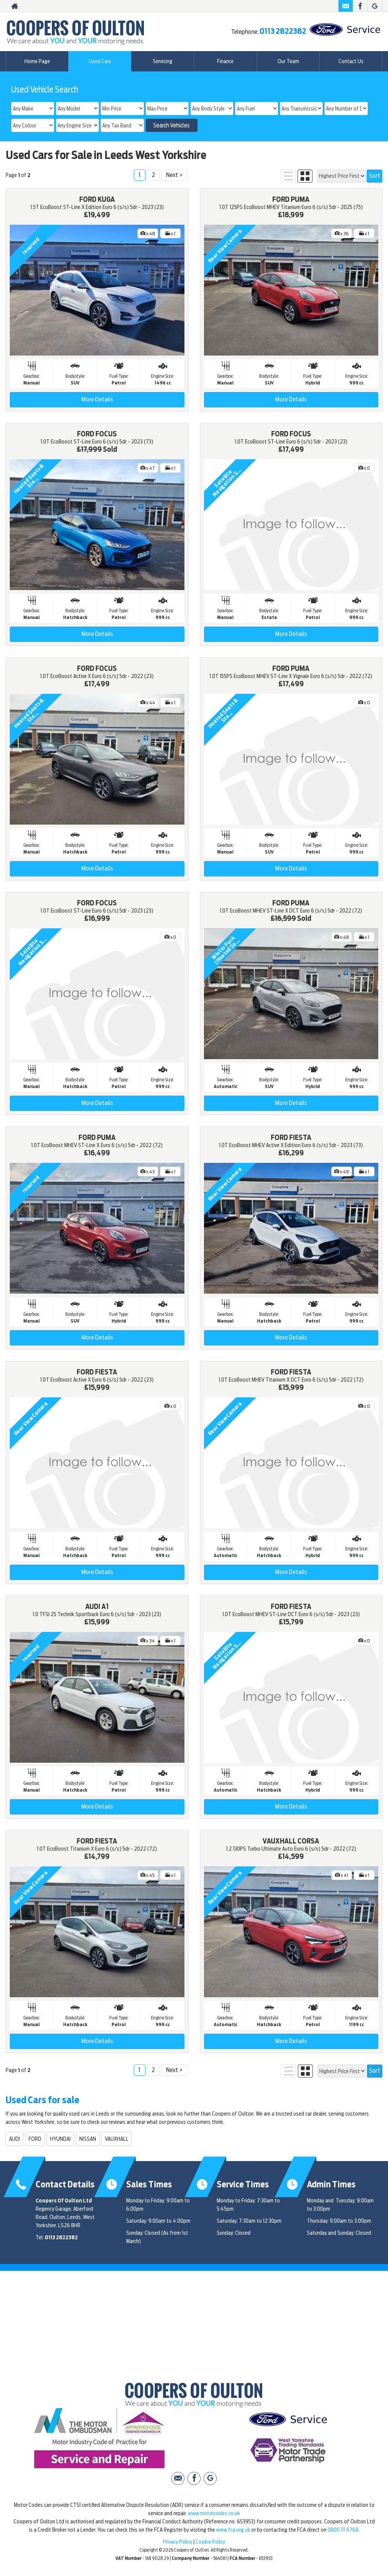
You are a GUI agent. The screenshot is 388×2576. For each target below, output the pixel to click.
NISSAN (87, 2139)
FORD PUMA (290, 199)
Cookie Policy (210, 2542)
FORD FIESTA (291, 1137)
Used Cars (100, 61)
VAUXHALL (116, 2139)
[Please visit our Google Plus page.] (374, 6)
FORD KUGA (97, 199)
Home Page (37, 61)
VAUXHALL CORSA (291, 1841)
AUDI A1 (97, 1606)
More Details (97, 399)
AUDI (14, 2139)
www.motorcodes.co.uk (214, 2513)
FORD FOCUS (97, 434)
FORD (35, 2139)
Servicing (162, 61)
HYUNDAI (60, 2139)
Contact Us (351, 61)
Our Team (288, 61)
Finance (225, 61)
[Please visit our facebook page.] (360, 6)
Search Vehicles (171, 125)
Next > (174, 175)
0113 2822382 (283, 31)
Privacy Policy (177, 2542)
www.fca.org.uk (233, 2530)
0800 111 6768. (343, 2530)
